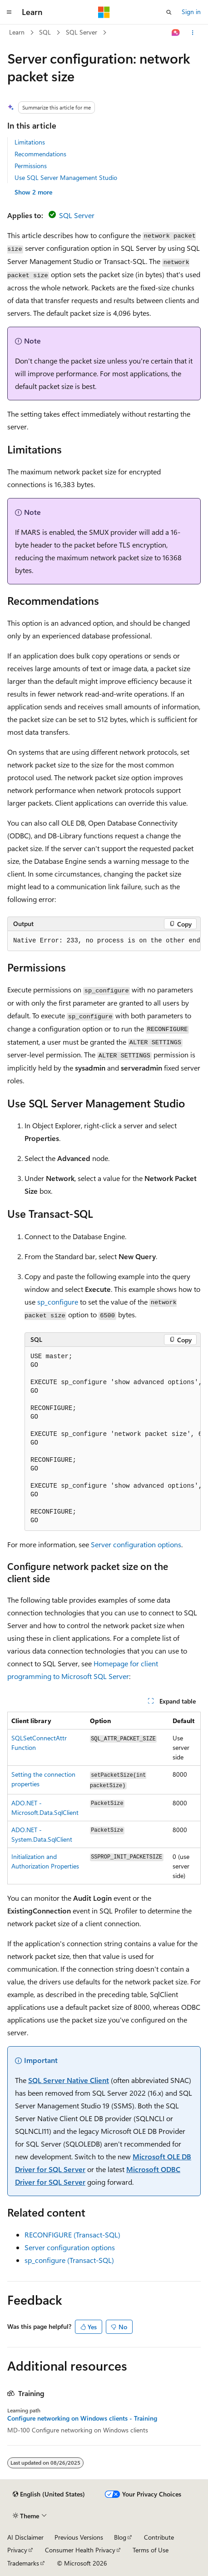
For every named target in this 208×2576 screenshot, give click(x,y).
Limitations (30, 142)
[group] (104, 941)
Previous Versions (78, 2537)
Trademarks (23, 2563)
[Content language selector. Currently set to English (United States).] (48, 2494)
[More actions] (193, 32)
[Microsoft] (104, 12)
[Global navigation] (9, 12)
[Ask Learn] (176, 32)
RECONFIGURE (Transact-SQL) (72, 2234)
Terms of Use (150, 2550)
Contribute (159, 2537)
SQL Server (81, 32)
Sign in (191, 11)
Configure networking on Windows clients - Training (82, 2418)
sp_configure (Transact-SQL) (69, 2260)
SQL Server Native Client (68, 2080)
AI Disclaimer (25, 2537)
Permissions (31, 165)
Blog (120, 2537)
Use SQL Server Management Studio (66, 177)
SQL (45, 32)
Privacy (17, 2550)
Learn (17, 32)
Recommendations (40, 153)
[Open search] (169, 12)
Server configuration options (136, 1544)
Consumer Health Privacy (80, 2550)
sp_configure (57, 1301)
